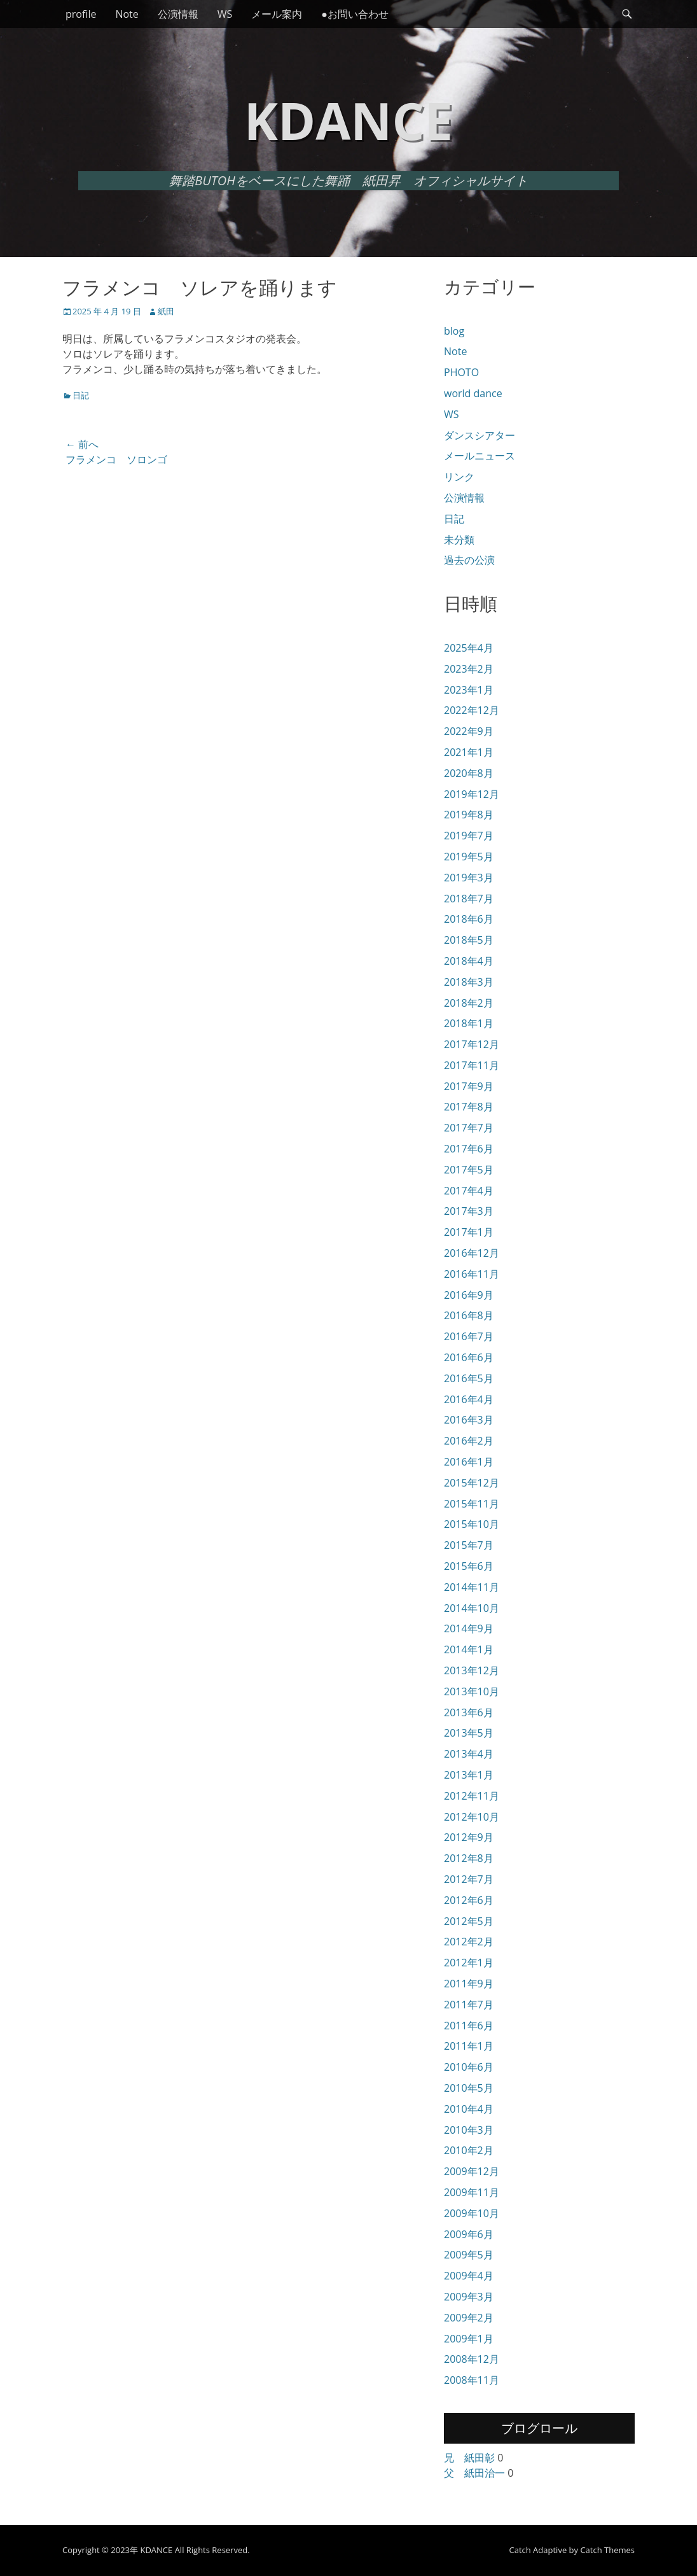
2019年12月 (471, 794)
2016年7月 (468, 1336)
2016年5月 (468, 1378)
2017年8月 (468, 1107)
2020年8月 (468, 773)
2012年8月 (468, 1858)
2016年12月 (471, 1253)
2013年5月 (468, 1733)
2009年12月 (471, 2171)
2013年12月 (471, 1670)
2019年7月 (468, 836)
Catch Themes (607, 2550)
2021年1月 (468, 752)
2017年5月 (468, 1170)
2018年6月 (468, 919)
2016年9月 (468, 1295)
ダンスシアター (479, 435)
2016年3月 (468, 1420)
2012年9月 (468, 1837)
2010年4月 (468, 2109)
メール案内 (276, 14)
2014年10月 (471, 1608)
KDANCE (348, 120)
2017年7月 (468, 1128)
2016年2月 (468, 1441)
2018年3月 (468, 982)
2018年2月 (468, 1003)
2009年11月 (471, 2192)
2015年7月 (468, 1545)
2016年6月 (468, 1357)
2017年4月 (468, 1191)
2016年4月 (468, 1399)
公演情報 (178, 14)
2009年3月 (468, 2297)
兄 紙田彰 (469, 2458)
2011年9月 (468, 1984)
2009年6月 (468, 2234)
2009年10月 (471, 2213)
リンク (459, 477)
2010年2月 (468, 2150)
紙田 (166, 311)
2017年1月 (468, 1232)
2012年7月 (468, 1879)
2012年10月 (471, 1817)
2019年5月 (468, 857)
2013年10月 (471, 1691)
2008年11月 (471, 2380)
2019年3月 (468, 878)
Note (126, 14)
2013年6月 (468, 1712)
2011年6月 (468, 2026)
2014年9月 (468, 1628)
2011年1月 (468, 2046)
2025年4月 (468, 648)
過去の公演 (469, 560)
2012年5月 (468, 1921)
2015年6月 (468, 1566)
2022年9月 (468, 731)
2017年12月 (471, 1044)
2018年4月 (468, 961)
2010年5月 (468, 2088)
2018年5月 (468, 940)
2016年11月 (471, 1274)
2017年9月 (468, 1086)
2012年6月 (468, 1900)
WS (225, 14)
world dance (473, 393)
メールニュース (479, 456)
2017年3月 (468, 1211)
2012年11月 (471, 1796)
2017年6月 (468, 1149)
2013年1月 (468, 1775)
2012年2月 (468, 1942)
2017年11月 (471, 1065)
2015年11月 (471, 1504)
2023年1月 (468, 690)
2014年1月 (468, 1649)
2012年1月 (468, 1963)
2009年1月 (468, 2339)
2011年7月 (468, 2005)
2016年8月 (468, 1315)
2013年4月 (468, 1754)
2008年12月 (471, 2359)
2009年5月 (468, 2255)
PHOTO (461, 372)
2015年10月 (471, 1524)
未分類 (459, 540)
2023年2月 (468, 669)
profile (81, 14)
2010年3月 (468, 2130)
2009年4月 (468, 2276)
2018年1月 (468, 1023)
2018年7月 (468, 899)
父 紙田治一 (474, 2473)
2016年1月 (468, 1462)
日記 (80, 395)
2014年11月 (471, 1587)
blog (454, 331)
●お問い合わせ (355, 14)
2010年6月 (468, 2067)
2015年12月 (471, 1483)
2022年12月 (471, 710)
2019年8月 (468, 815)
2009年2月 (468, 2318)
